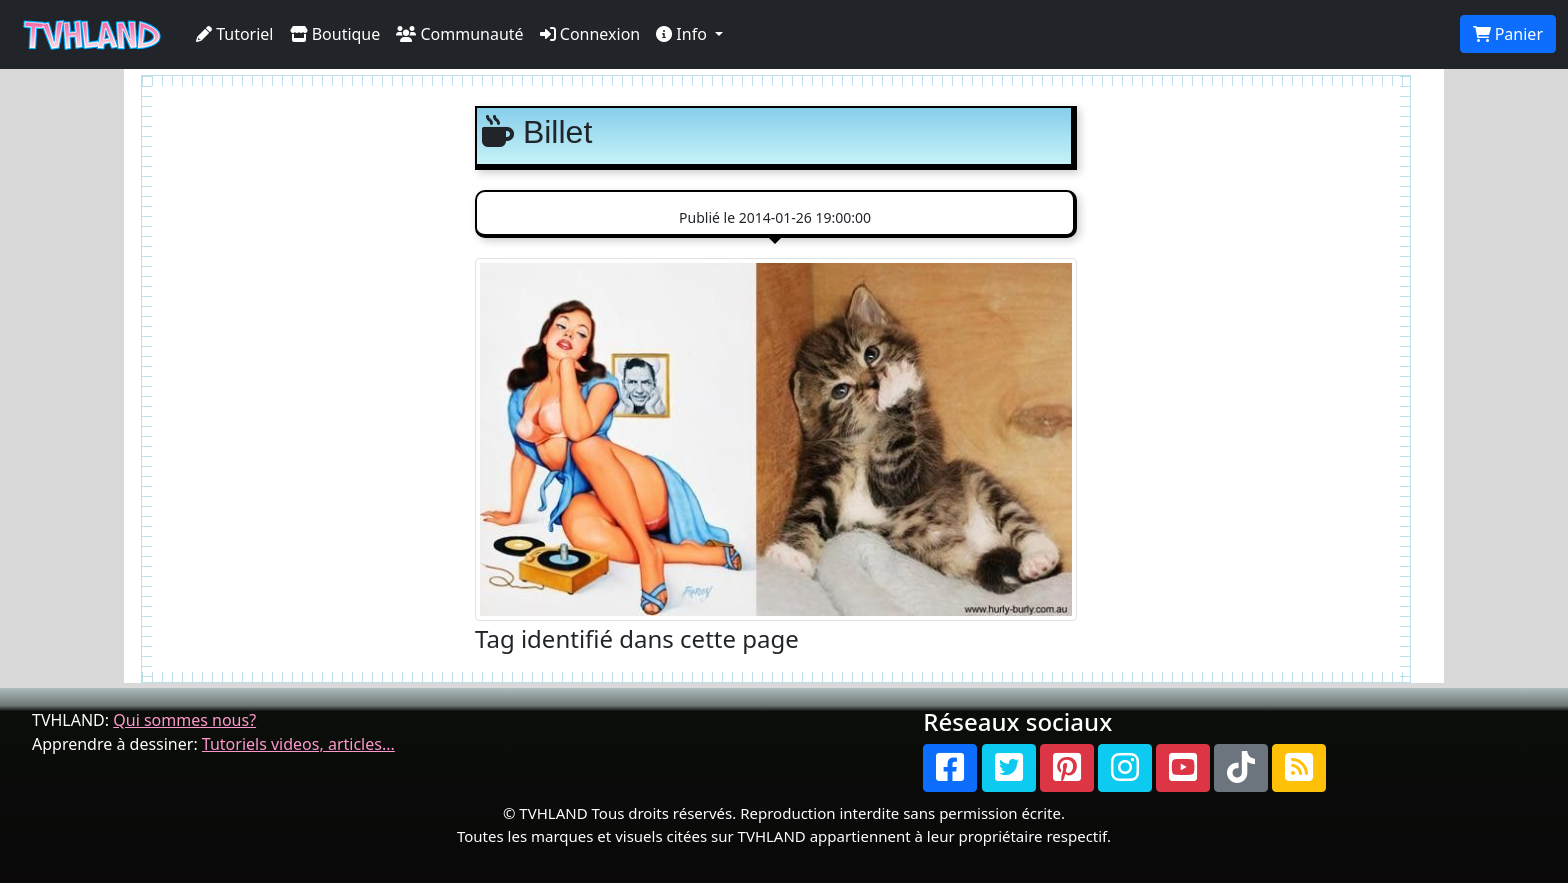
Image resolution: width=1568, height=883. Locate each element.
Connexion (590, 34)
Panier (1508, 34)
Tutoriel (235, 34)
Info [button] (683, 34)
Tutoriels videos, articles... (298, 744)
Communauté (459, 34)
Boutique (335, 34)
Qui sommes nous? (184, 720)
